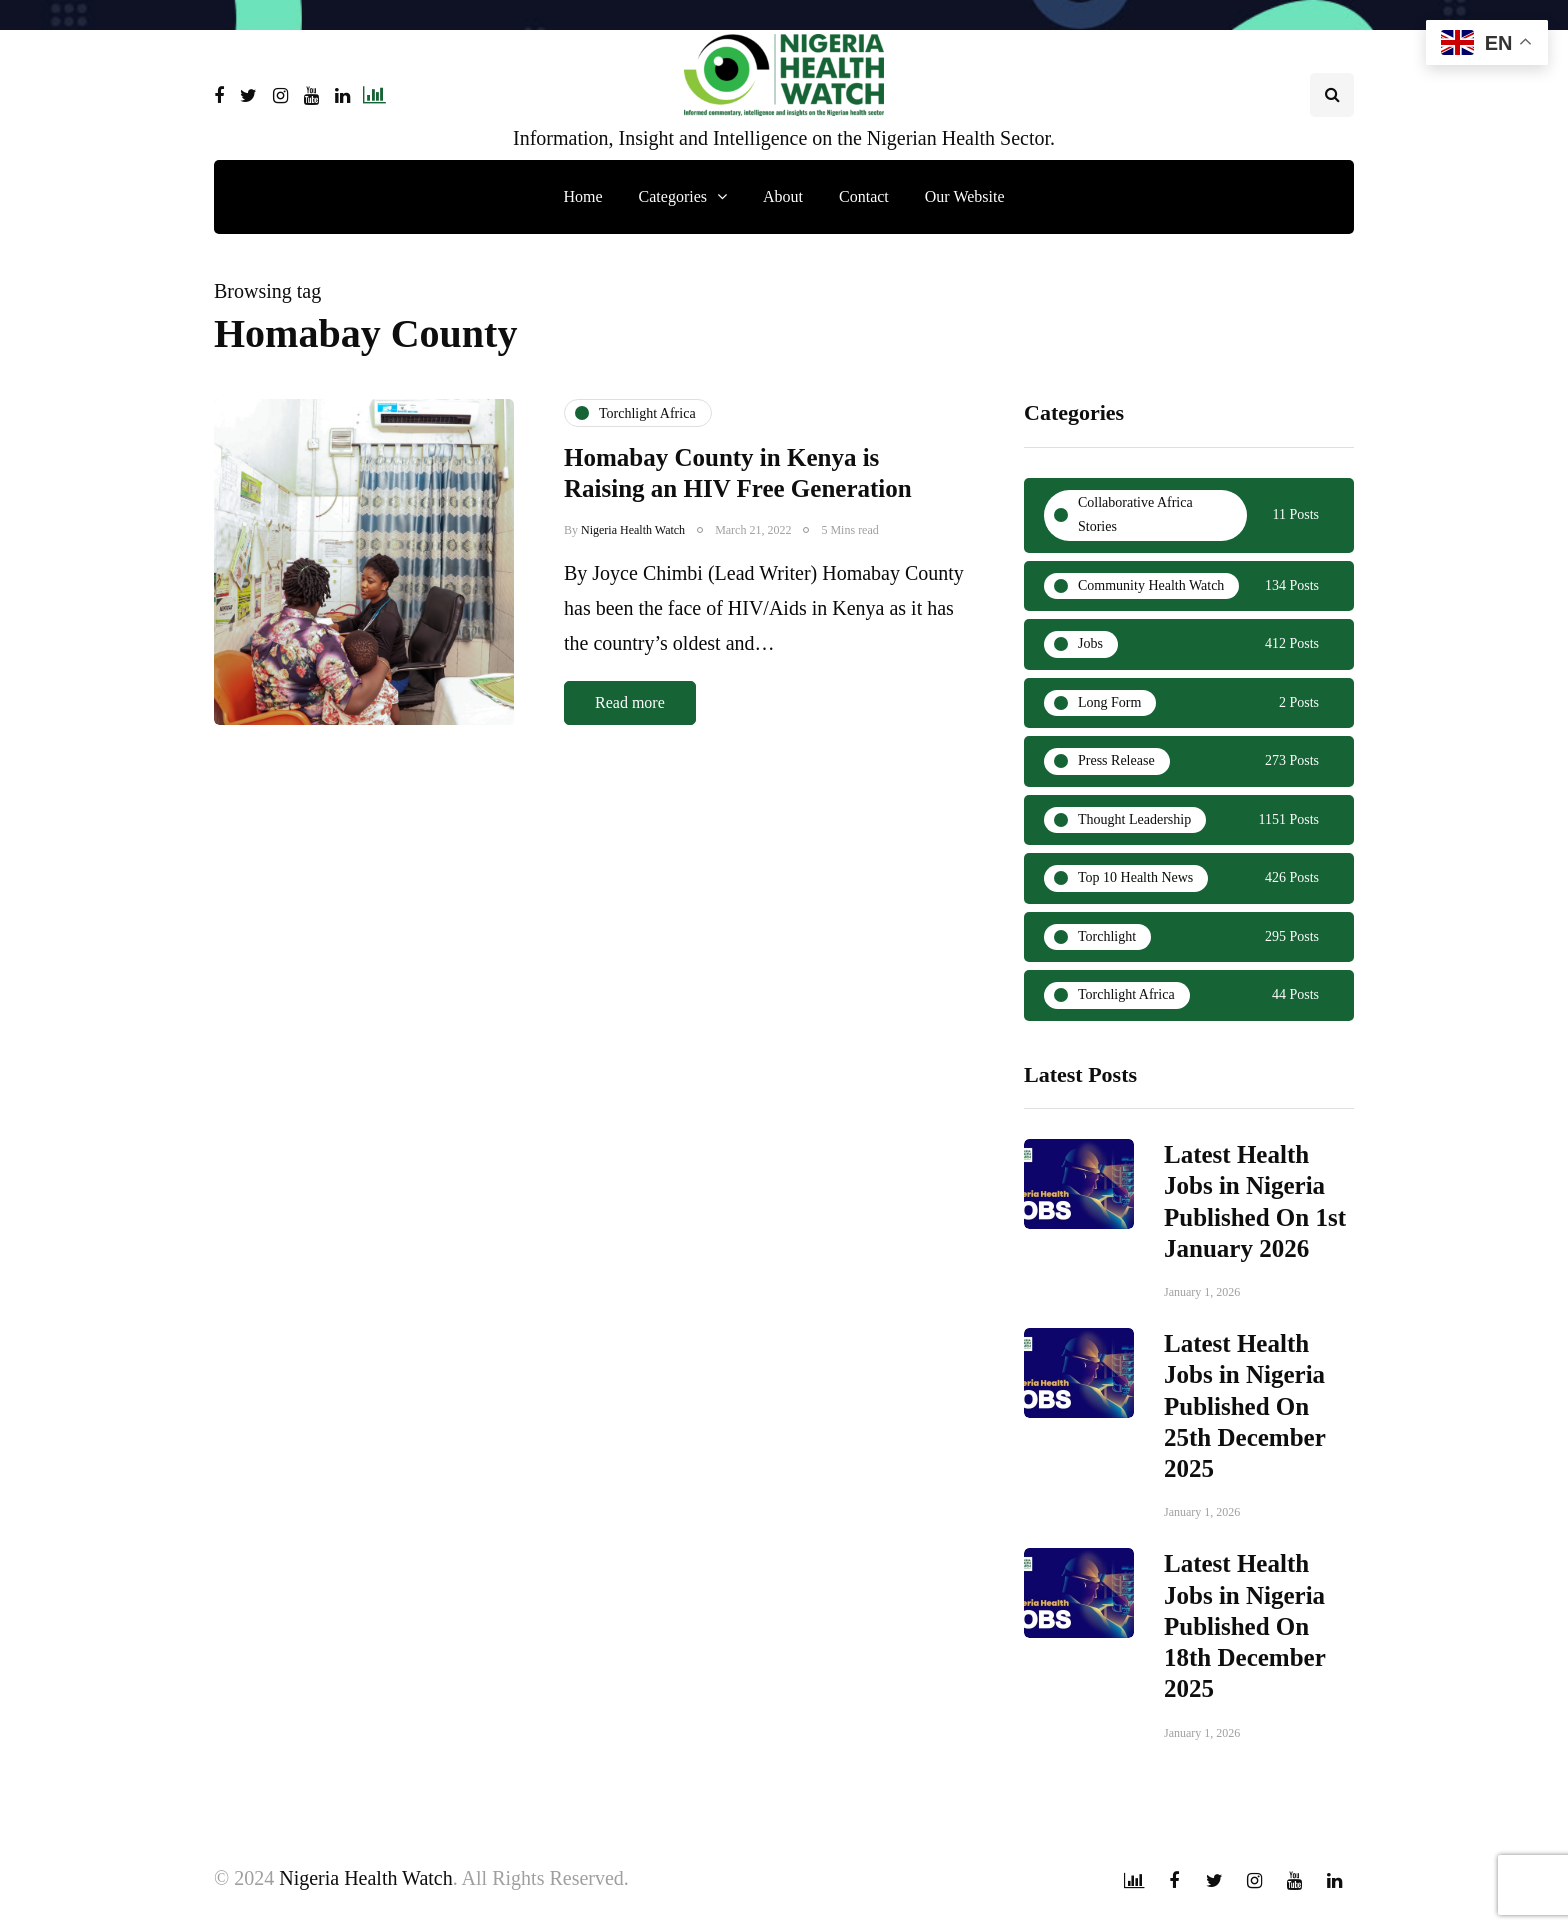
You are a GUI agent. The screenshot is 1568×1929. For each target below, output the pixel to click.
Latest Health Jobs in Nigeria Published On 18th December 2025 (1244, 1634)
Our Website (965, 196)
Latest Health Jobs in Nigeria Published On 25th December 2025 (1244, 1414)
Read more (630, 702)
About (783, 196)
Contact (864, 196)
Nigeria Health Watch (633, 530)
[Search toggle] (1332, 95)
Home (582, 196)
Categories (673, 196)
